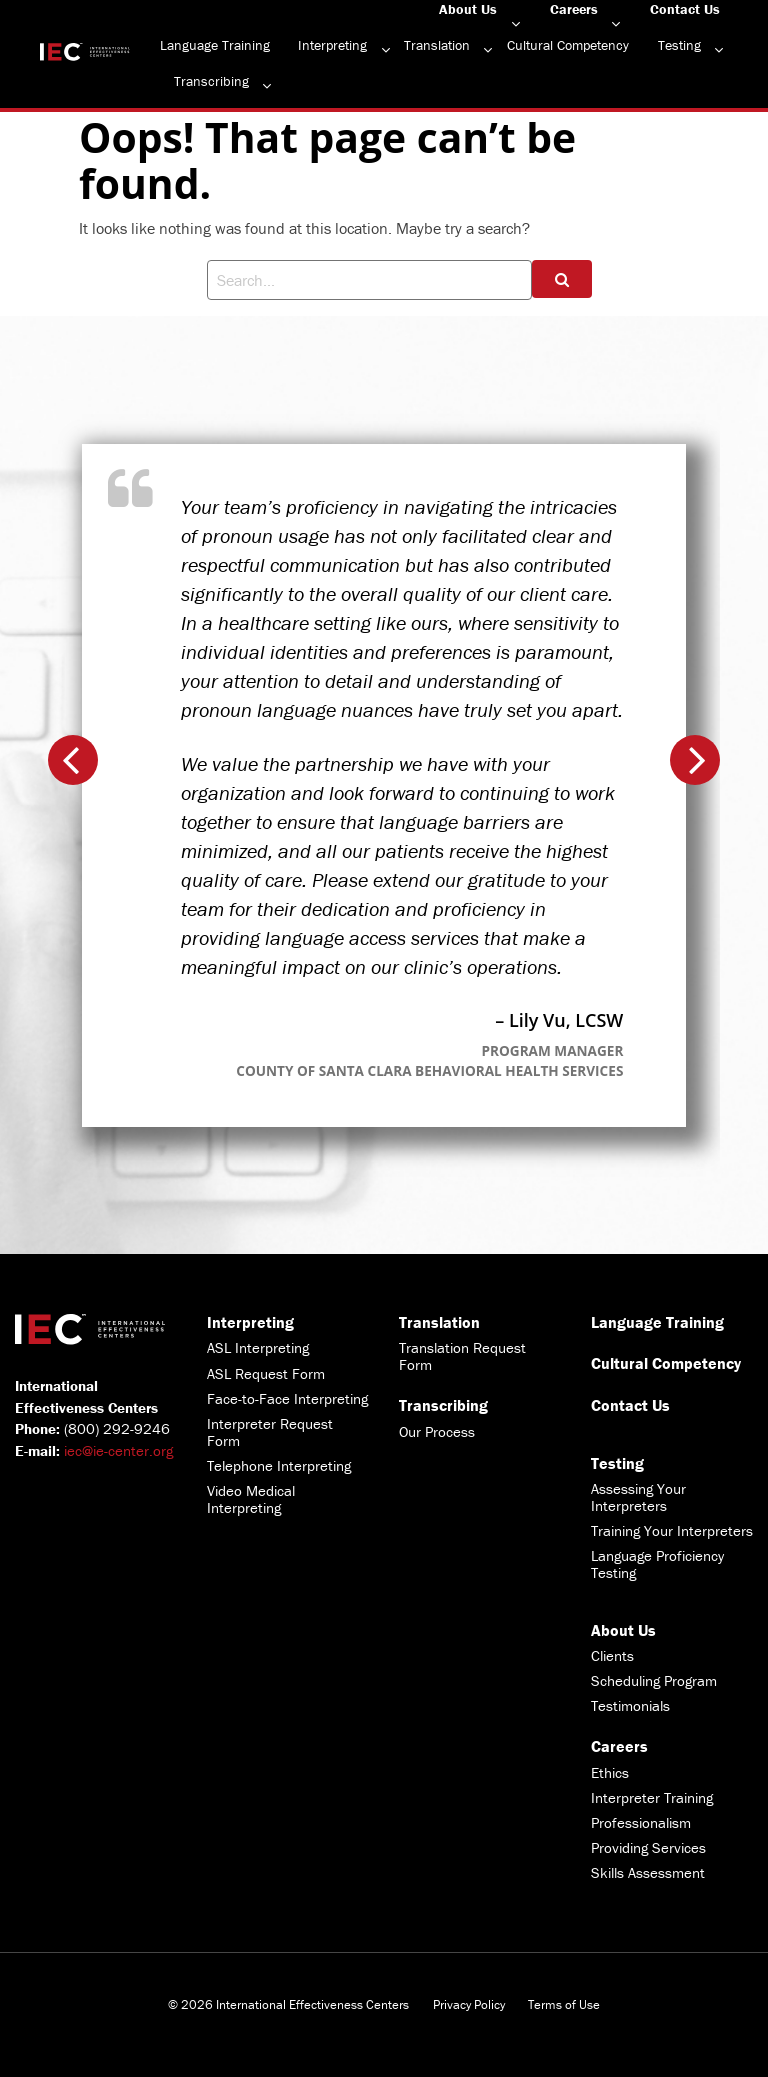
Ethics (610, 1772)
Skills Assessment (648, 1872)
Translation (437, 45)
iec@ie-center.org (118, 1450)
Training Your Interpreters (672, 1530)
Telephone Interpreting (279, 1465)
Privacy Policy (469, 2004)
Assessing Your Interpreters (638, 1497)
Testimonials (630, 1705)
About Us (468, 9)
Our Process (437, 1431)
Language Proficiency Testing (657, 1564)
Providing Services (648, 1847)
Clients (612, 1655)
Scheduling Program (654, 1680)
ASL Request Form (266, 1373)
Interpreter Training (652, 1797)
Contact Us (685, 9)
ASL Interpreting (258, 1347)
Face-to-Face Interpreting (287, 1398)
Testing (679, 45)
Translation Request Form (462, 1356)
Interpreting (332, 45)
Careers (574, 9)
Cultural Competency (568, 45)
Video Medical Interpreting (251, 1499)
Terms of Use (564, 2004)
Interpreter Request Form (270, 1432)
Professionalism (641, 1822)
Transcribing (211, 81)
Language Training (215, 45)
